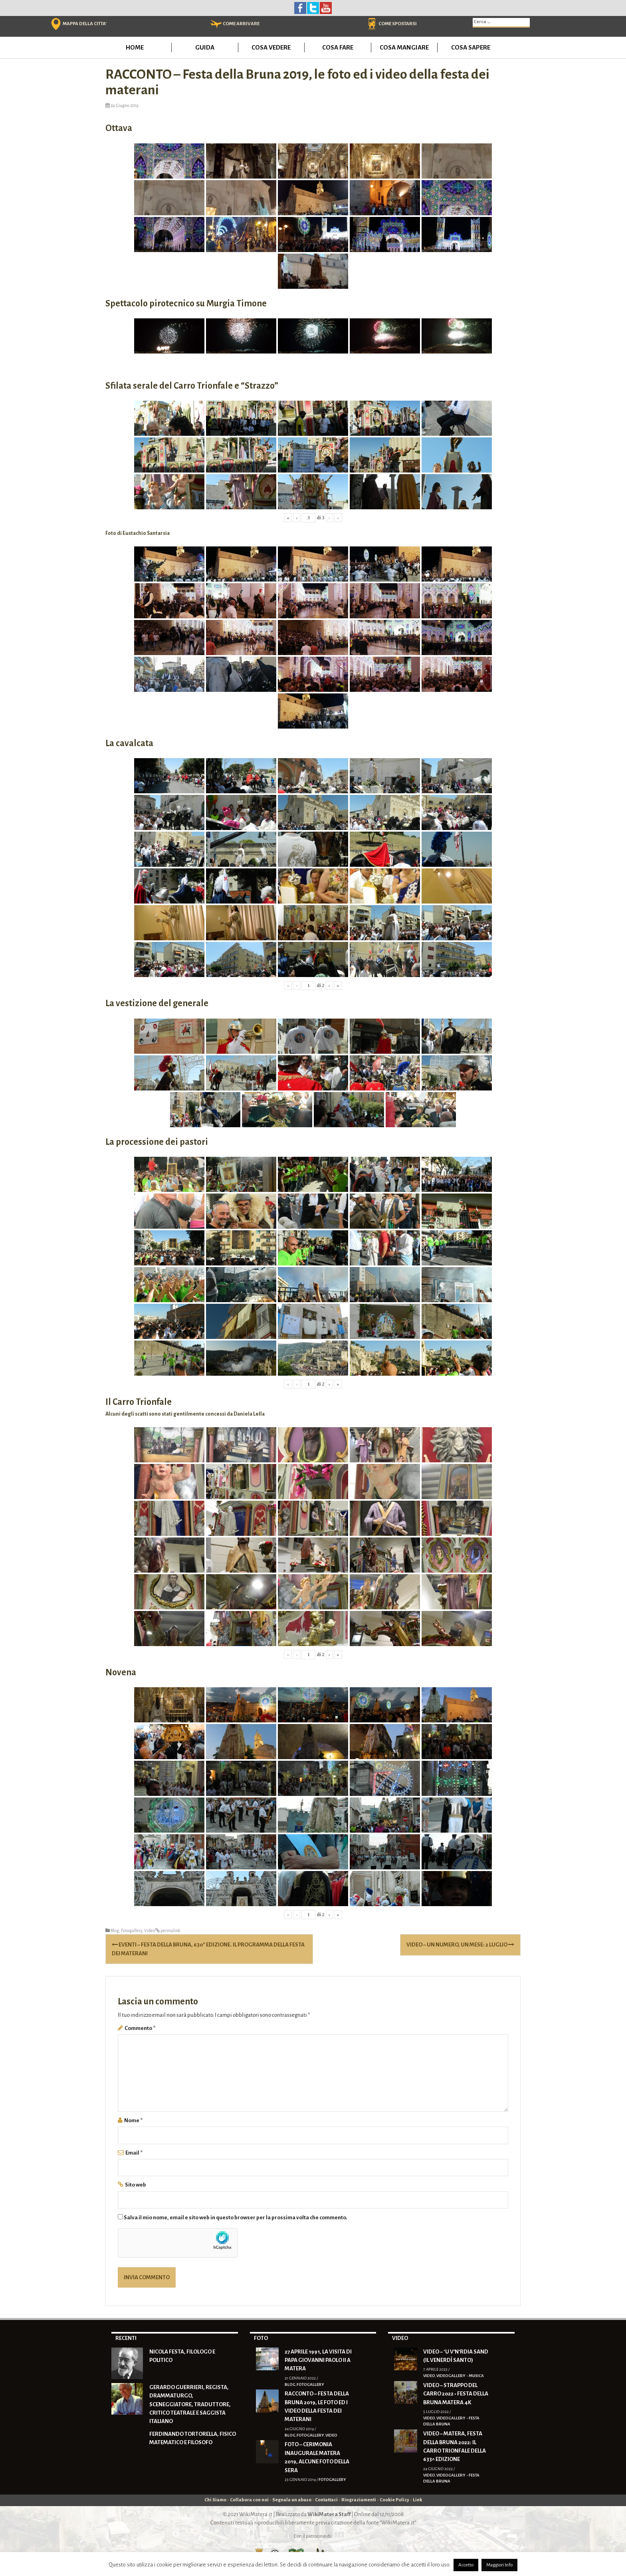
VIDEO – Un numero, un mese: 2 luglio (460, 1945)
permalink (170, 1930)
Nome (133, 2120)
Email (134, 2153)
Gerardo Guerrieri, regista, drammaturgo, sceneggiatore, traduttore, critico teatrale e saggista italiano (190, 2404)
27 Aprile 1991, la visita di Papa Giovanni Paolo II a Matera (318, 2360)
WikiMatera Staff (329, 2514)
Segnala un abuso (291, 2500)
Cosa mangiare (404, 47)
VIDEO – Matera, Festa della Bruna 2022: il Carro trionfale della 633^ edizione (454, 2446)
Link (417, 2500)
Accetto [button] (465, 2565)
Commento (140, 2028)
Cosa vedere (271, 47)
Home (135, 47)
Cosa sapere (470, 47)
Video (149, 1930)
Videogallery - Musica (460, 2375)
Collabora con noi (249, 2500)
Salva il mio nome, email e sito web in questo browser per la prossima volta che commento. (235, 2217)
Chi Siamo (215, 2500)
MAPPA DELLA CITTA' (85, 23)
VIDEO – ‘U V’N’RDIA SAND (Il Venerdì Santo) (455, 2356)
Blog (115, 1930)
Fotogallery (131, 1930)
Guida (204, 47)
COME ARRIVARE (241, 23)
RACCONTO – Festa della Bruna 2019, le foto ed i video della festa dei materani (317, 2406)
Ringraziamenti (358, 2500)
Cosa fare (337, 47)
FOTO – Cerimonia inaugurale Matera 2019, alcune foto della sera (317, 2457)
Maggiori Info (499, 2565)
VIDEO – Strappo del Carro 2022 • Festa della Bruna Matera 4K (455, 2393)
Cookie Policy (394, 2500)
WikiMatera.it (255, 2514)
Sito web (135, 2185)
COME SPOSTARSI (397, 23)
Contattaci (326, 2500)
